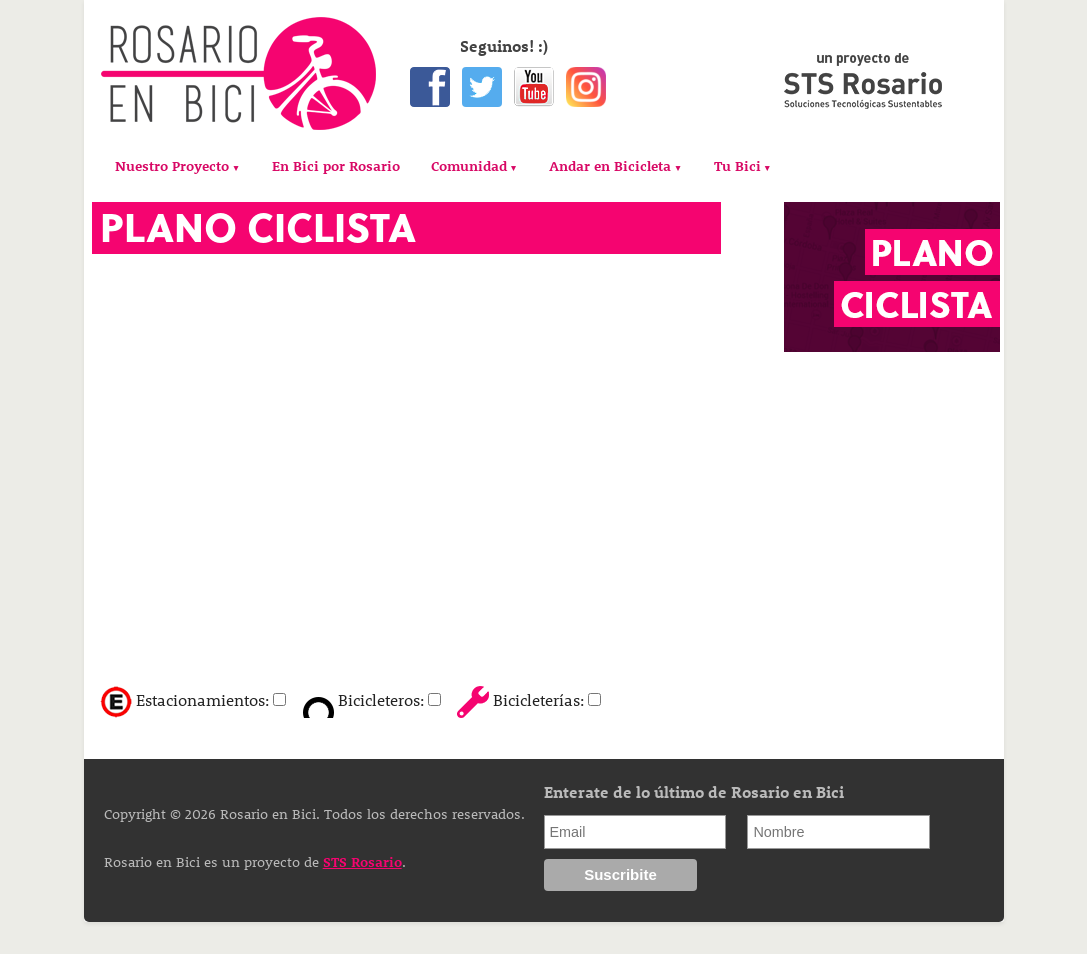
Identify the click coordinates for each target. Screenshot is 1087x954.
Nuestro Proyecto (172, 165)
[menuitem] (177, 166)
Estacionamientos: (202, 699)
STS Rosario (362, 861)
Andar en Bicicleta (610, 165)
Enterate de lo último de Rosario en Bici (694, 791)
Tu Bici (737, 165)
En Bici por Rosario (336, 165)
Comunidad (469, 165)
